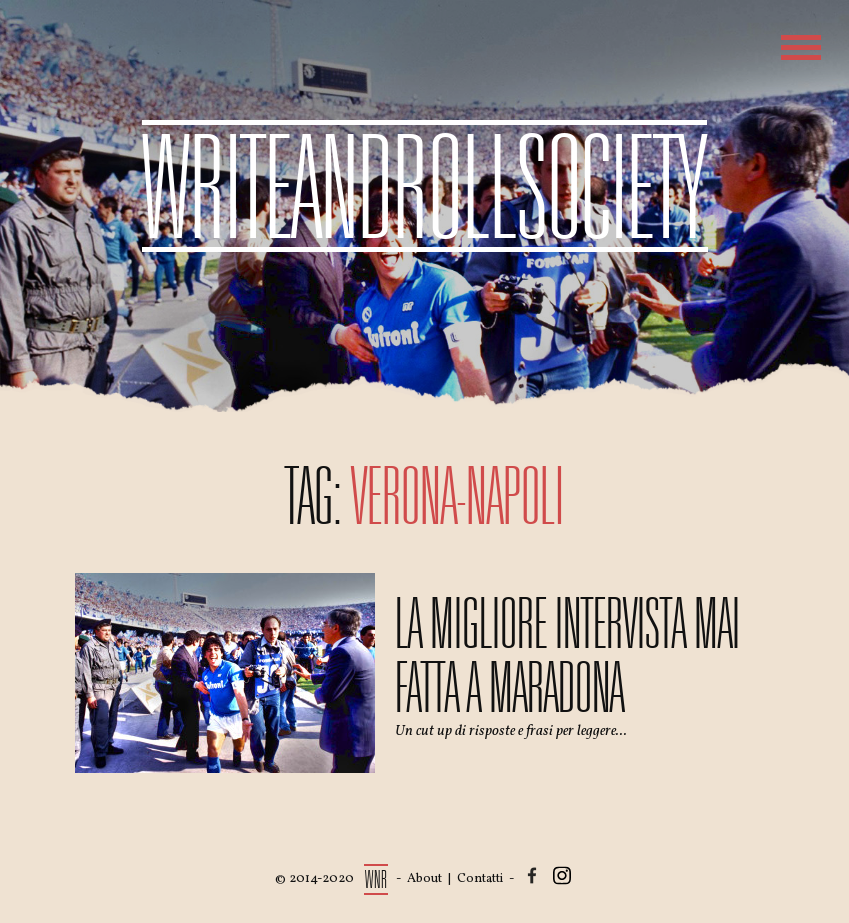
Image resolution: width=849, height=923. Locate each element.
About (424, 879)
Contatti (480, 879)
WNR (376, 879)
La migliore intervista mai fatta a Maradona (567, 656)
